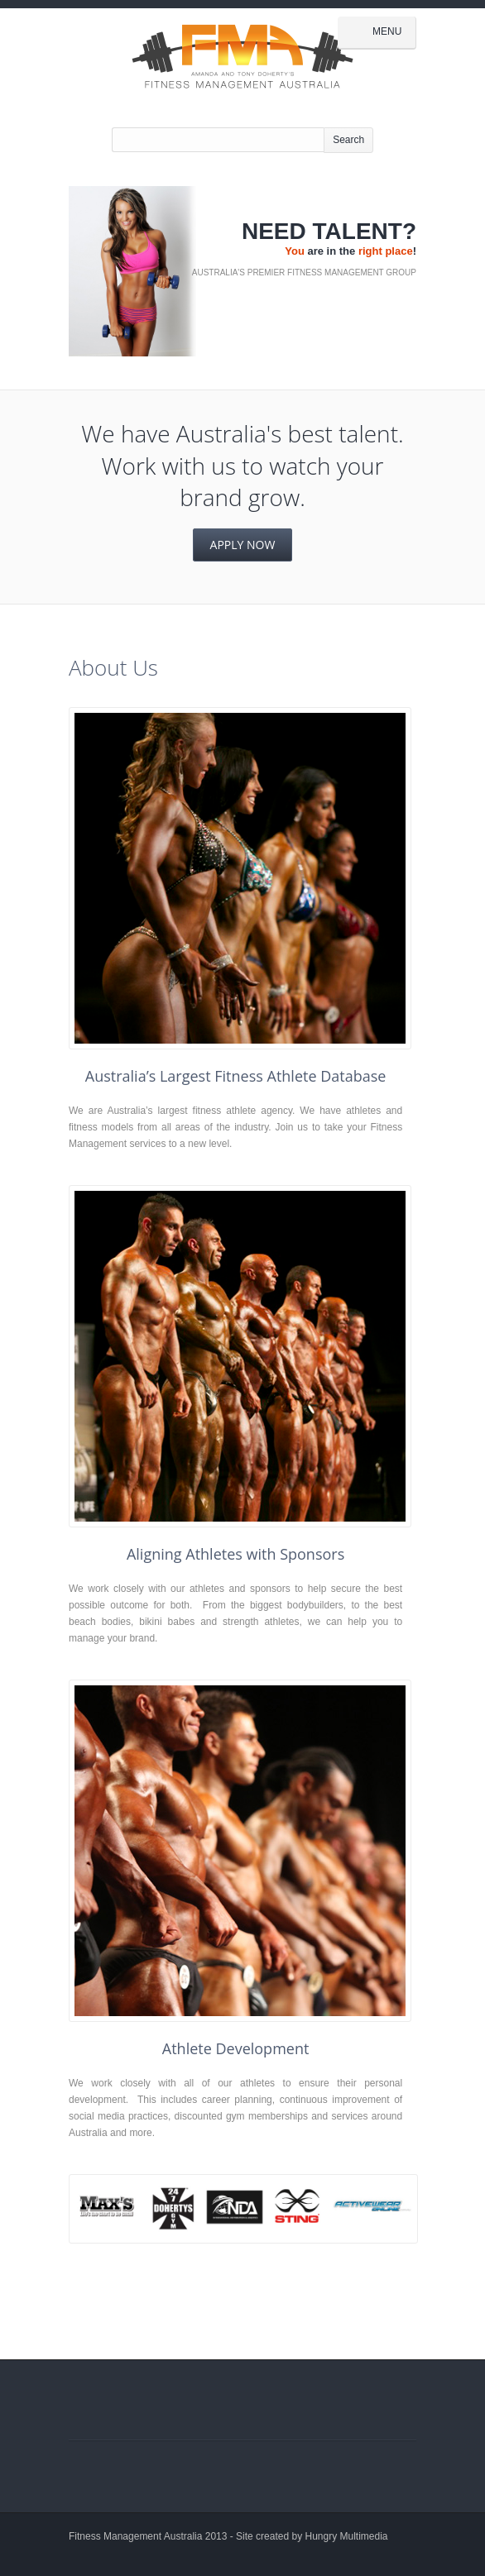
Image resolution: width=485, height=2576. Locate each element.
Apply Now (243, 544)
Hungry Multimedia (346, 2536)
